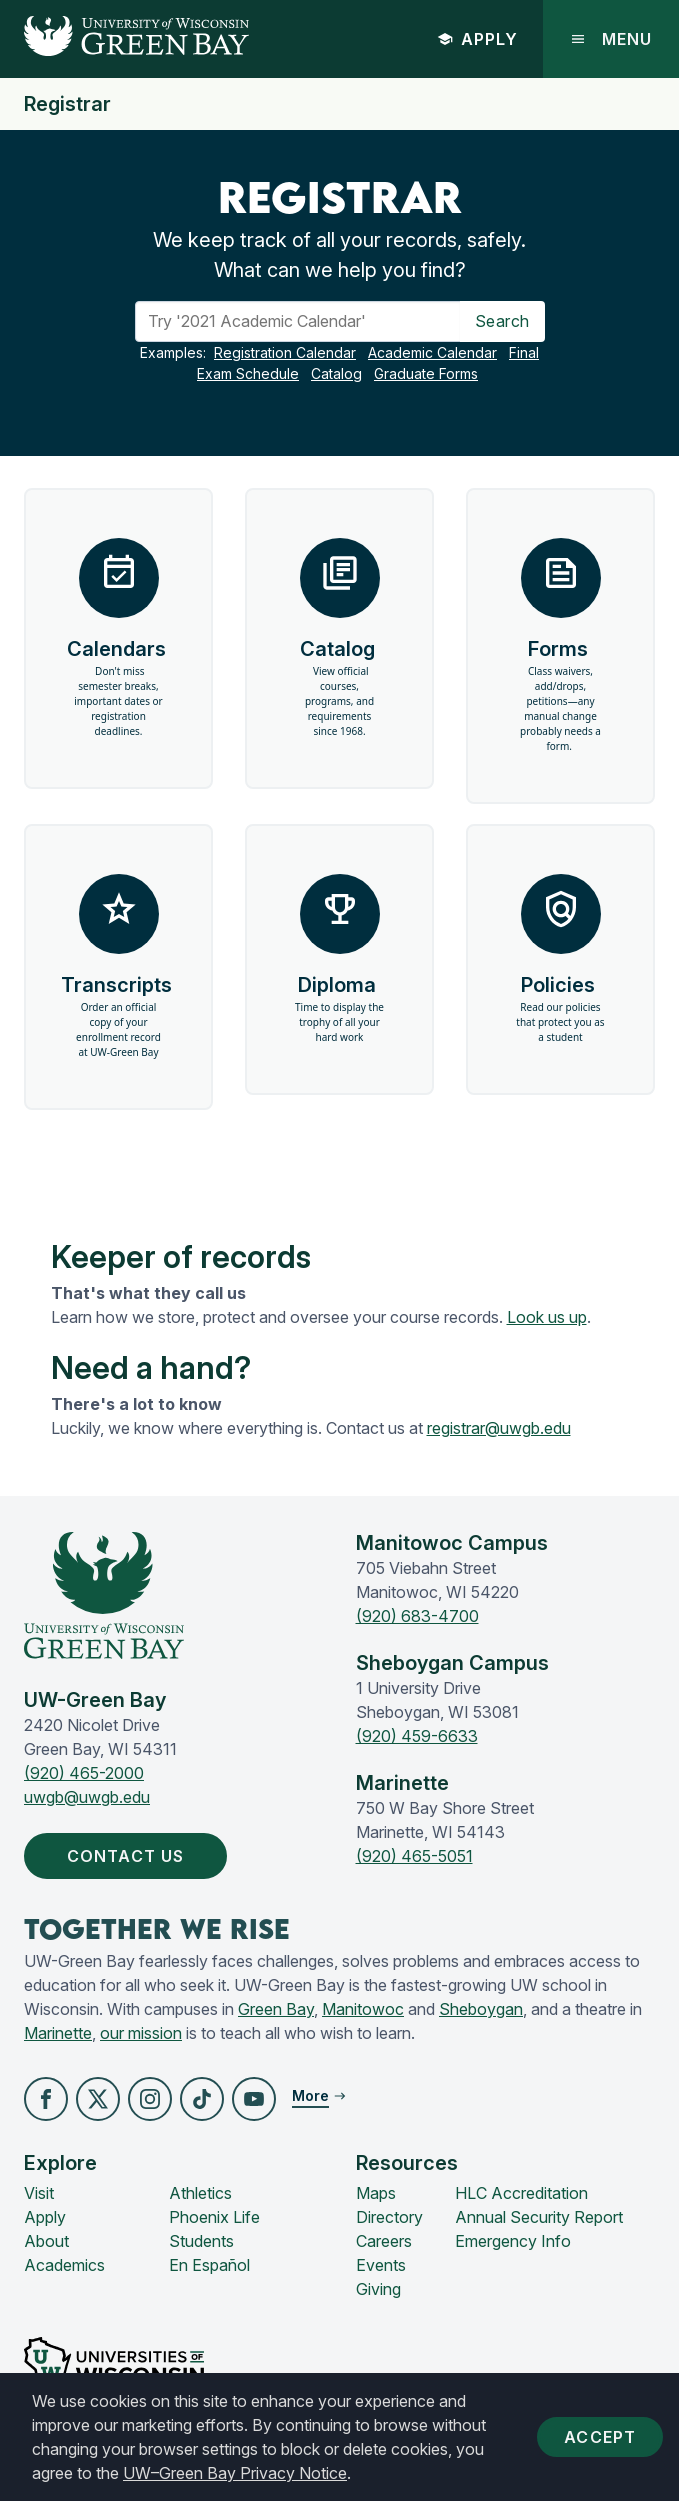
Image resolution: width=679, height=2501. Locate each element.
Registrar (67, 104)
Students (201, 2241)
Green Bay (276, 2009)
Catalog (336, 373)
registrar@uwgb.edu (499, 1428)
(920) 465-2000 (84, 1773)
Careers (384, 2241)
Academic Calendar (432, 352)
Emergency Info (513, 2241)
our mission (141, 2033)
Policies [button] (560, 959)
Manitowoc (363, 2009)
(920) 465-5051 (414, 1856)
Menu (611, 39)
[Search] (298, 321)
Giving (378, 2289)
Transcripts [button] (119, 967)
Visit (39, 2193)
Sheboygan (481, 2009)
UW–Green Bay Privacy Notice (235, 2473)
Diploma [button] (339, 959)
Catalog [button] (339, 638)
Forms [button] (560, 646)
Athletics (200, 2193)
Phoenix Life (214, 2217)
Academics (64, 2265)
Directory (389, 2217)
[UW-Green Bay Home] (124, 39)
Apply (478, 39)
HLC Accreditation (521, 2193)
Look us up (547, 1317)
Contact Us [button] (129, 1856)
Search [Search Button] (502, 321)
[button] (46, 2099)
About (46, 2241)
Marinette (58, 2033)
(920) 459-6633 (417, 1736)
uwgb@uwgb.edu (87, 1797)
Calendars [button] (119, 638)
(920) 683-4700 (417, 1616)
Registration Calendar (285, 352)
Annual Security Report (539, 2217)
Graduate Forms (426, 373)
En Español (209, 2265)
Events (381, 2265)
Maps (376, 2193)
